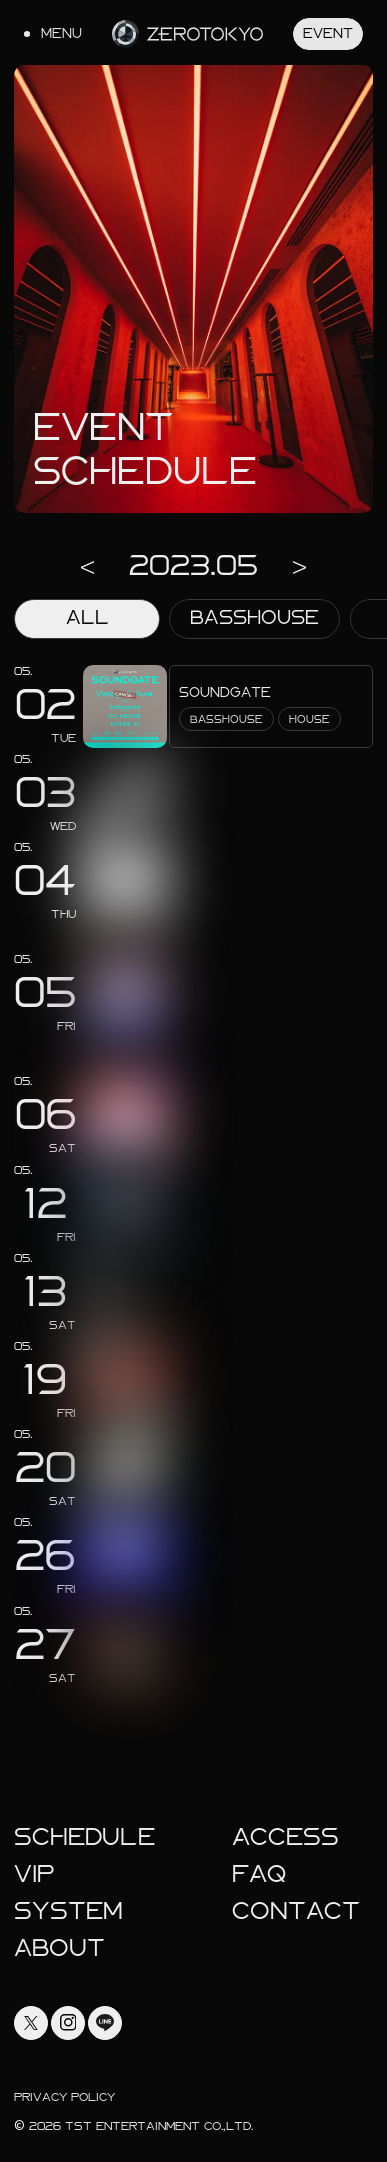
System (68, 1911)
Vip (34, 1874)
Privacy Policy (64, 2097)
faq (259, 1874)
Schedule (84, 1837)
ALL (87, 617)
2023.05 (193, 565)
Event (328, 33)
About (59, 1948)
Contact (296, 1911)
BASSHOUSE (254, 617)
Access (285, 1837)
